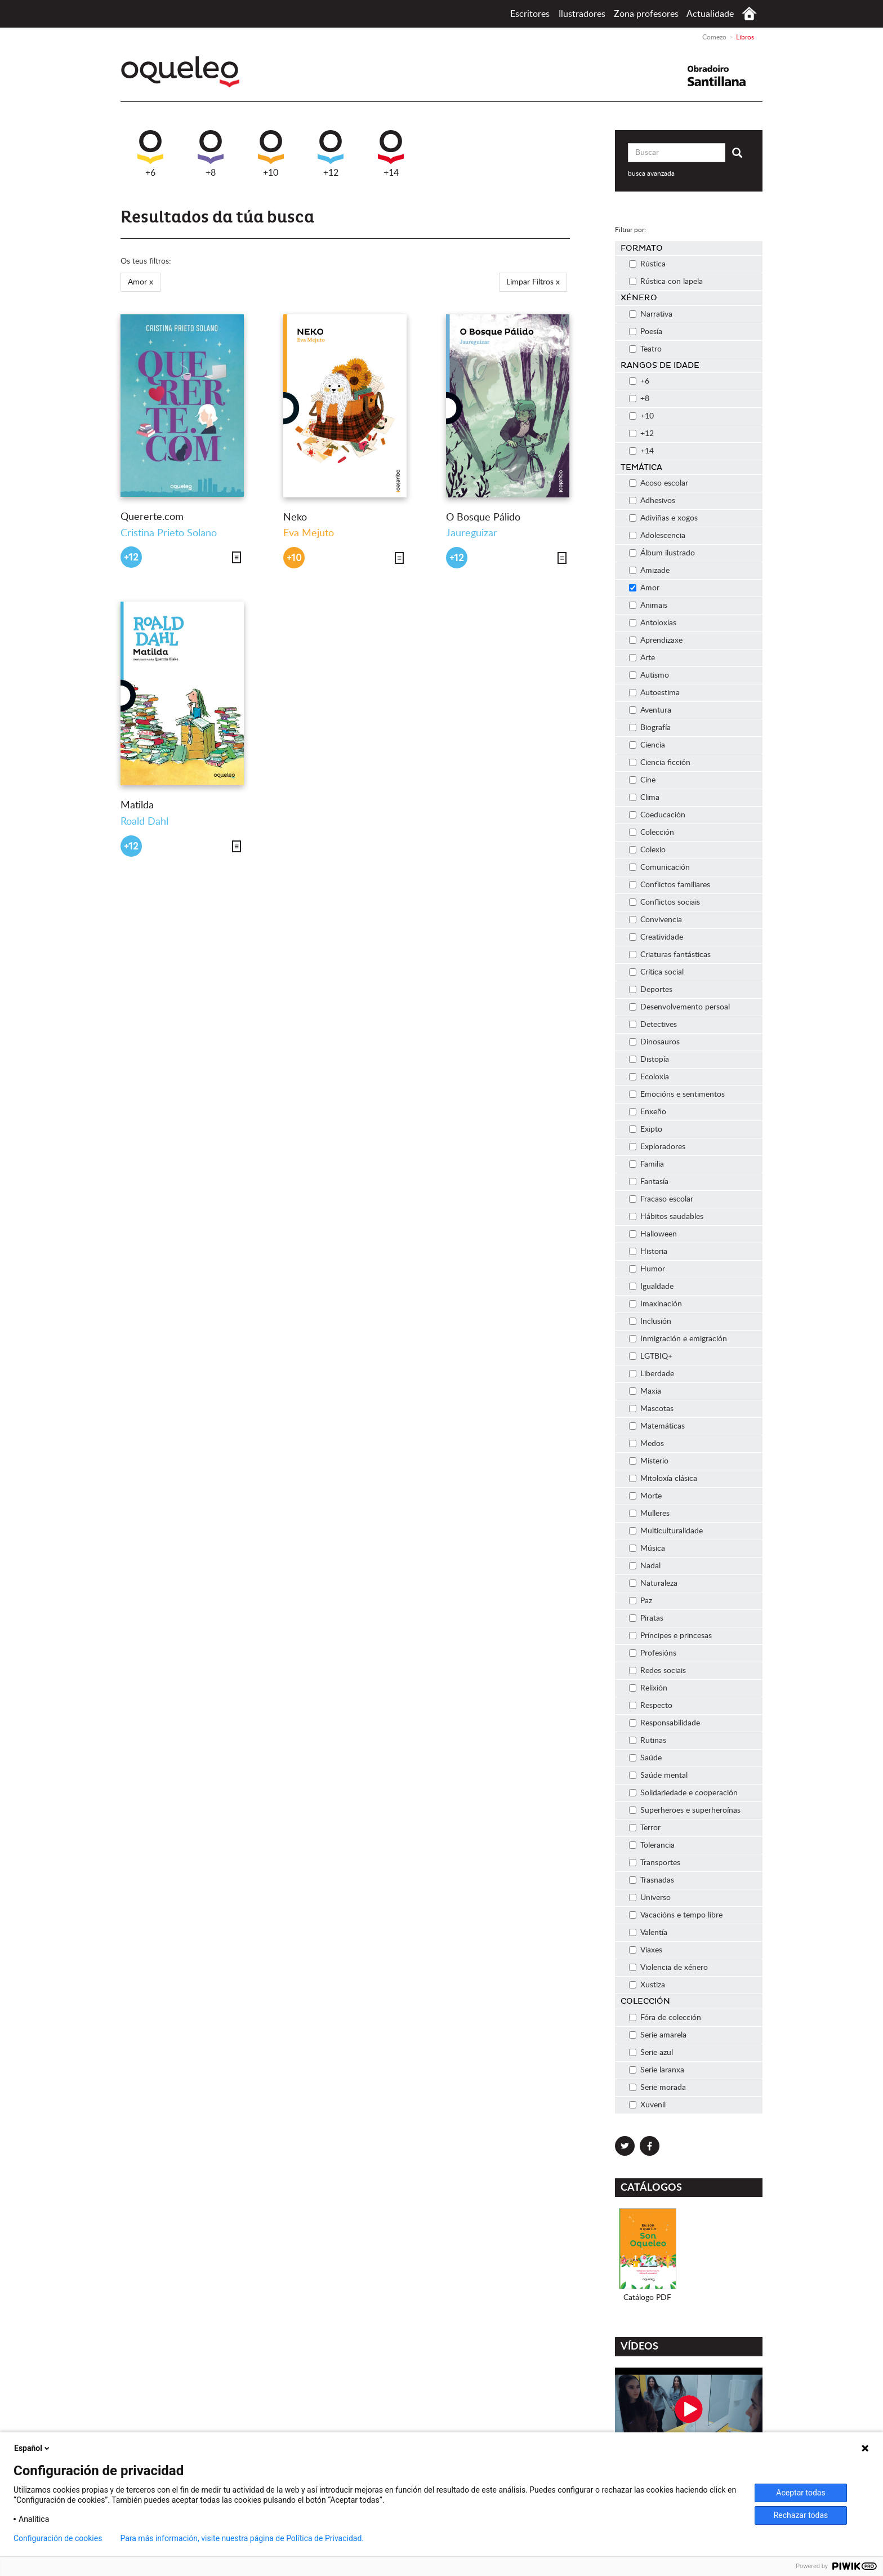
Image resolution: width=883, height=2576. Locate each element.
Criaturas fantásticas (670, 955)
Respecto (650, 1706)
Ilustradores (582, 14)
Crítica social (656, 972)
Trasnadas (651, 1880)
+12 (331, 153)
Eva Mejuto (308, 533)
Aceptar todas (800, 2492)
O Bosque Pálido (483, 518)
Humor (647, 1269)
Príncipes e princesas (670, 1636)
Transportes (654, 1863)
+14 (391, 153)
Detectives (653, 1025)
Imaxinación (655, 1304)
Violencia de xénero (668, 1968)
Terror (645, 1828)
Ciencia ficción (659, 763)
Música (647, 1548)
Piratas (646, 1618)
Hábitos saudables (666, 1217)
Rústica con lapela (666, 282)
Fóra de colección (665, 2018)
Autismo (649, 675)
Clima (644, 798)
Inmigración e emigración (678, 1339)
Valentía (648, 1933)
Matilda (137, 805)
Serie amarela (657, 2035)
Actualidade (710, 14)
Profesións (652, 1653)
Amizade (649, 571)
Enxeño (647, 1112)
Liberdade (651, 1374)
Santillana (724, 75)
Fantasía (648, 1182)
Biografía (650, 728)
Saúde (645, 1758)
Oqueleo (183, 71)
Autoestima (654, 693)
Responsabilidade (664, 1723)
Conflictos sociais (664, 902)
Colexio (647, 850)
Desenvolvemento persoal (679, 1007)
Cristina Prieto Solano (169, 533)
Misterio (648, 1461)
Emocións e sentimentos (677, 1094)
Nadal (645, 1566)
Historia (648, 1252)
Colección (651, 833)
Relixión (648, 1688)
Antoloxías (652, 623)
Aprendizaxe (656, 640)
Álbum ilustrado (662, 553)
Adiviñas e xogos (663, 518)
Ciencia (647, 745)
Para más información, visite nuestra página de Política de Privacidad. (242, 2538)
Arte (642, 658)
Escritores (530, 14)
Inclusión (650, 1321)
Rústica (647, 264)
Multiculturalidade (666, 1531)
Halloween (653, 1234)
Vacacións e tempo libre (676, 1915)
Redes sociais (657, 1671)
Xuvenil (647, 2105)
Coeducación (657, 815)
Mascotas (651, 1409)
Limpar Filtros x (533, 282)
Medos (646, 1444)
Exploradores (657, 1147)
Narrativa (650, 314)
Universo (650, 1898)
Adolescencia (657, 536)
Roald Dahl (144, 822)
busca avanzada (651, 173)
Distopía (649, 1060)
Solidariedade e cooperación (683, 1793)
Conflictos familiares (669, 885)
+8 (211, 153)
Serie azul (651, 2053)
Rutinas (647, 1741)
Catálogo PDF (647, 2298)
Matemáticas (657, 1426)
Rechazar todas (801, 2515)
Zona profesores (646, 14)
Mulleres (649, 1514)
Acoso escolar (658, 483)
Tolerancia (652, 1845)
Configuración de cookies (58, 2538)
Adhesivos (652, 501)
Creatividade (656, 937)
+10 (271, 153)
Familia (646, 1164)
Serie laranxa (656, 2070)
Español (32, 2448)
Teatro (645, 349)
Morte (645, 1496)
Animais (648, 605)
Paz (640, 1601)
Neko (295, 518)
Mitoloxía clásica (663, 1479)
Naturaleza (653, 1583)
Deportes (650, 990)
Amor (644, 588)
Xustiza (647, 1985)
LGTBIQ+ (650, 1356)
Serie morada (657, 2088)
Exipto (645, 1129)
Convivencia (655, 920)
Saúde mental (658, 1775)
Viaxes (645, 1950)
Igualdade (651, 1287)
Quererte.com (152, 517)
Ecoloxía (649, 1077)
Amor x (140, 282)
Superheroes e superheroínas (685, 1810)
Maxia (645, 1391)
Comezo (749, 14)
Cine (642, 780)
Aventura (650, 710)
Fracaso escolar (661, 1199)
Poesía (645, 332)
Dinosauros (654, 1042)
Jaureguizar (471, 533)
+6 (150, 153)
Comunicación (659, 867)
